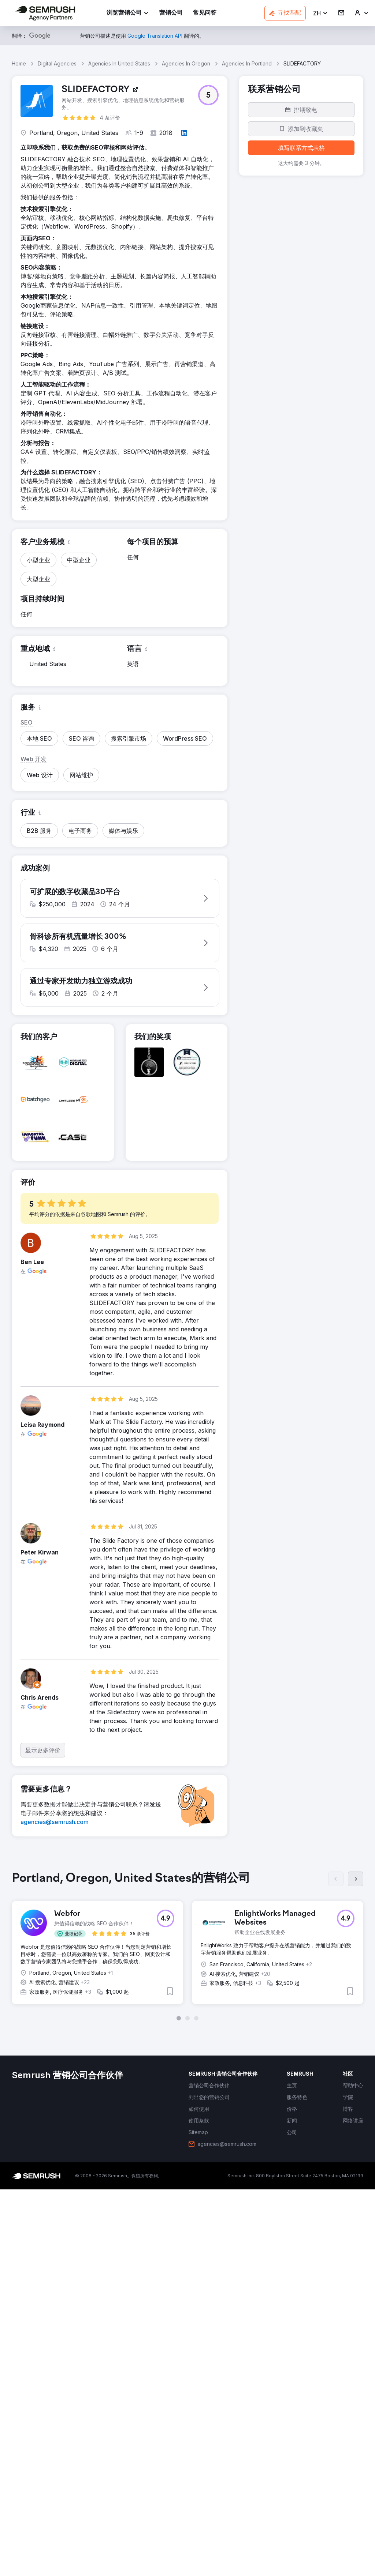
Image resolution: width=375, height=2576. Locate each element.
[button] (320, 13)
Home (19, 63)
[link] (171, 13)
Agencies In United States (119, 63)
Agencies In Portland (247, 63)
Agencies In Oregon (186, 63)
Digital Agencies (57, 63)
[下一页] (355, 2270)
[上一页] (336, 2270)
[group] (187, 2335)
